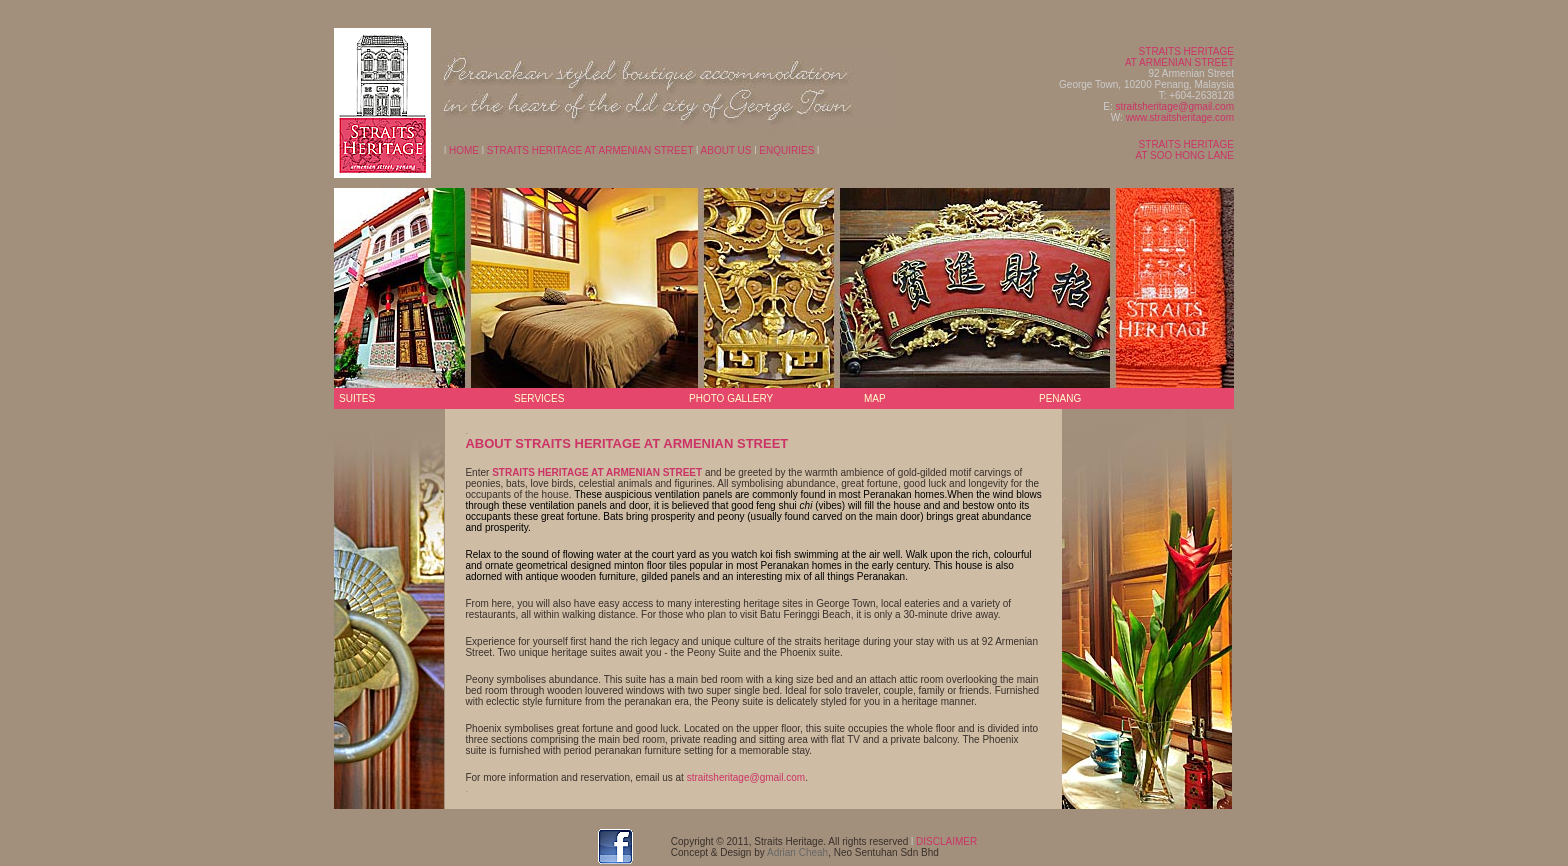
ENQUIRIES (786, 150)
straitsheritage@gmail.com (1174, 106)
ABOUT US (726, 150)
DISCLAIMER (946, 841)
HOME (464, 150)
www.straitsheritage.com (1180, 117)
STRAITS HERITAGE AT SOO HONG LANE (1184, 150)
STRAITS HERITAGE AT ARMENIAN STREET (590, 150)
